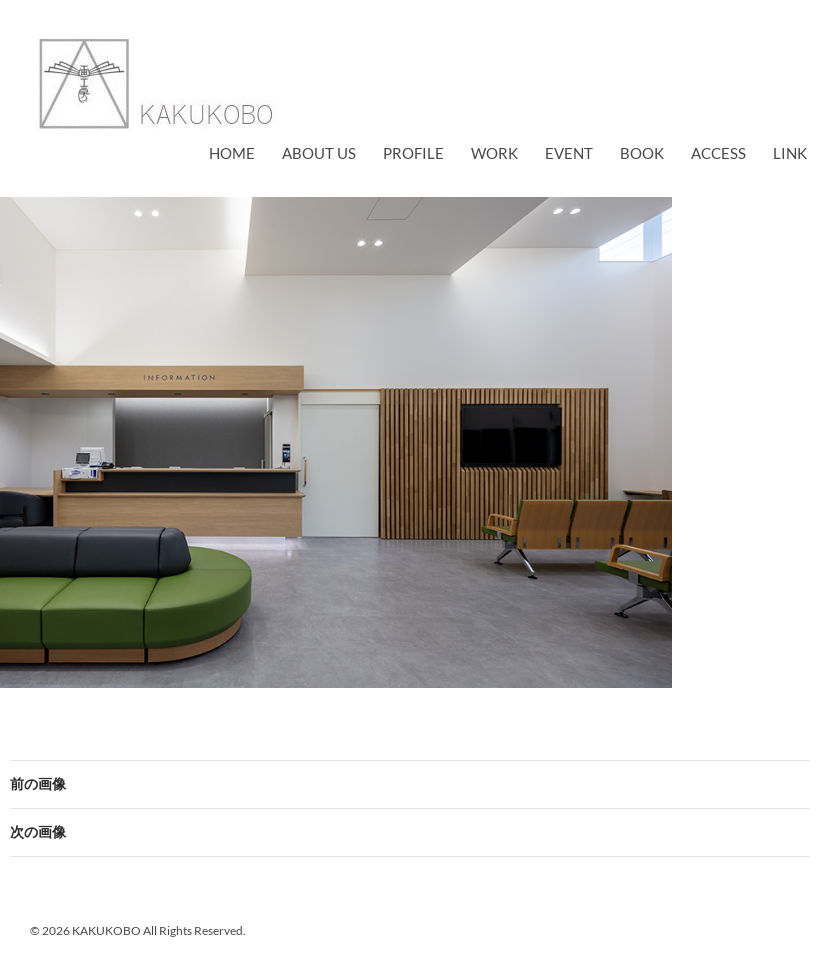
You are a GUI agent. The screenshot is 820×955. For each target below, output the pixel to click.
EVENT (569, 153)
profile (413, 153)
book (642, 153)
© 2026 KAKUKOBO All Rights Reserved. (138, 930)
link (790, 153)
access (718, 153)
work (494, 153)
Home (232, 153)
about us (319, 153)
